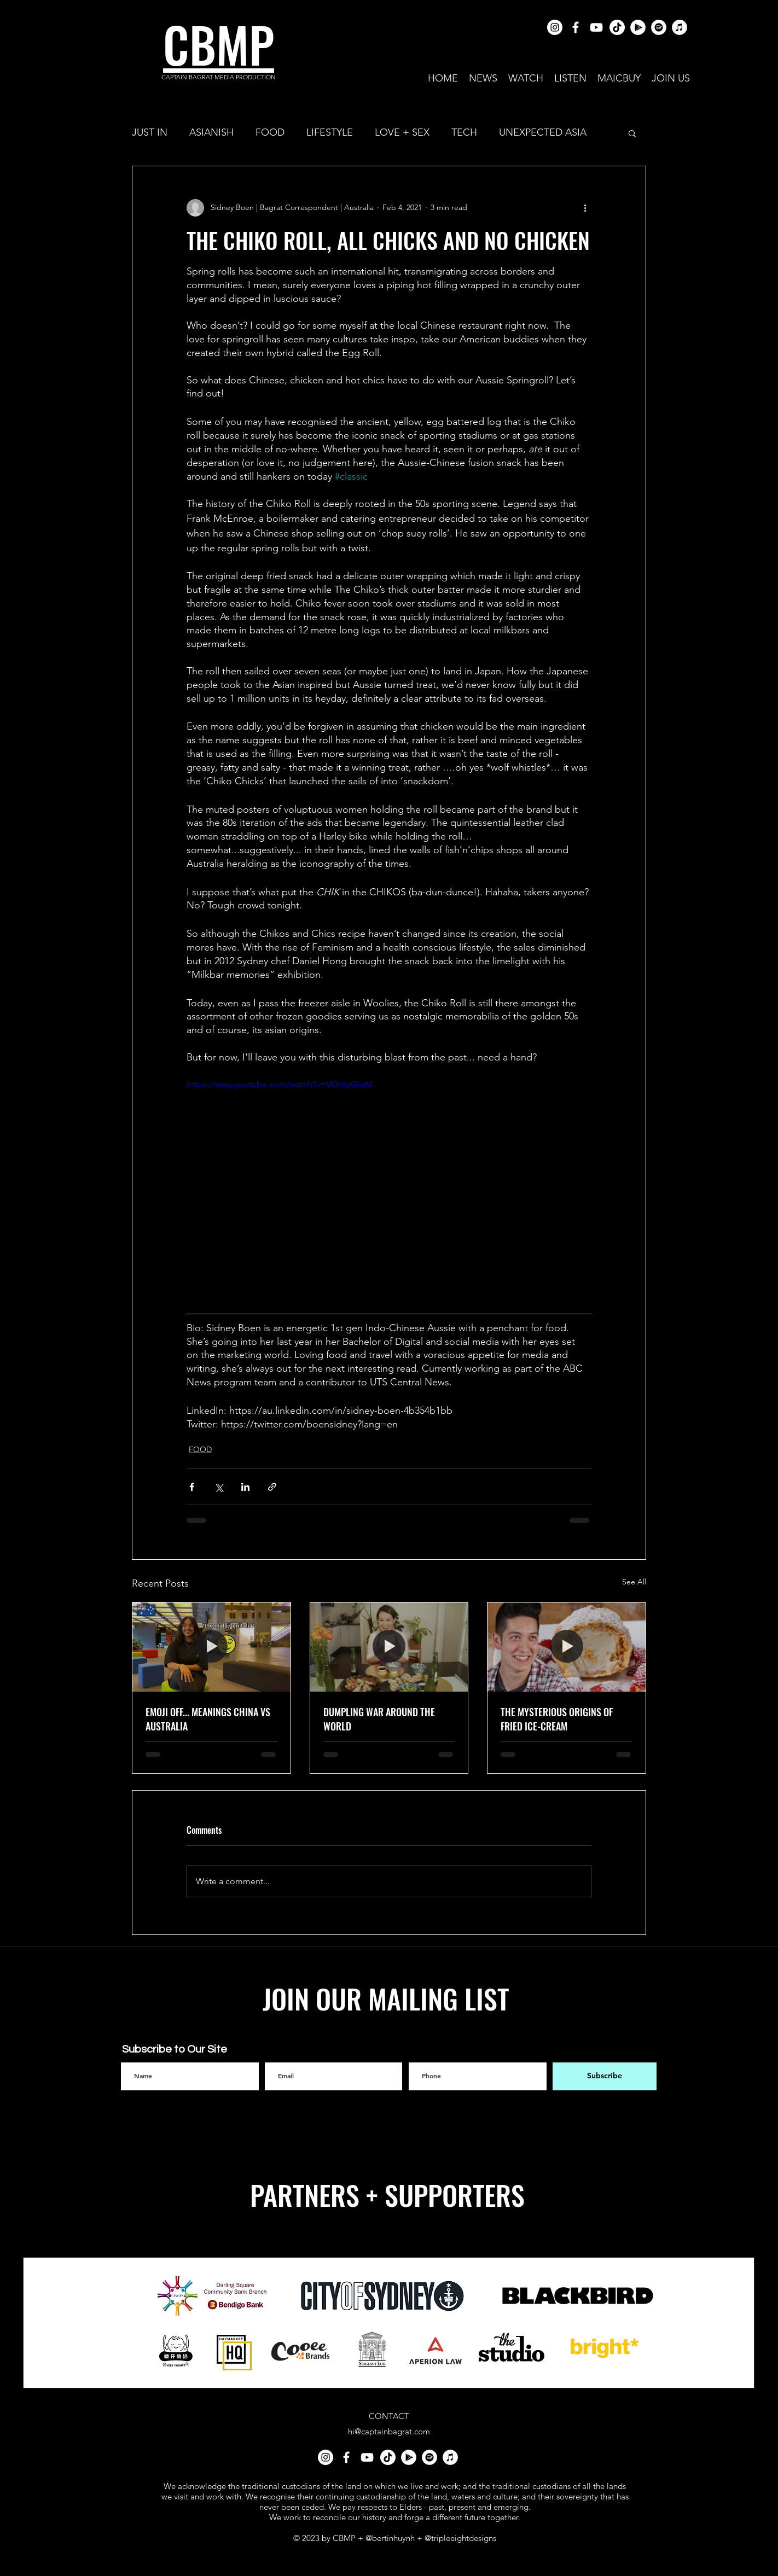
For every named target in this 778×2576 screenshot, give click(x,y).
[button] (632, 133)
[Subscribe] (605, 2076)
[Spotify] (658, 27)
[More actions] (584, 207)
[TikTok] (617, 27)
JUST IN (149, 132)
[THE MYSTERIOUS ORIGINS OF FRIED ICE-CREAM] (566, 1646)
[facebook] (575, 27)
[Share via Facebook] (192, 1487)
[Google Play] (638, 27)
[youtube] (596, 27)
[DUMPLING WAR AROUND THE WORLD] (389, 1646)
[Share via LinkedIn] (245, 1487)
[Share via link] (272, 1487)
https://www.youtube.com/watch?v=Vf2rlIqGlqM (280, 1084)
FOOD (270, 132)
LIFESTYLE (329, 132)
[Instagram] (554, 27)
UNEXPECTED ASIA (543, 132)
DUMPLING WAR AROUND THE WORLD (379, 1719)
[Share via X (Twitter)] (218, 1487)
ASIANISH (211, 132)
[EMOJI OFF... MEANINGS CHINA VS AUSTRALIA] (211, 1646)
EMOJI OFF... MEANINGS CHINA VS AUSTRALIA (208, 1719)
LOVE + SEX (402, 132)
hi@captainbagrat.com (389, 2431)
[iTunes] (679, 27)
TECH (464, 132)
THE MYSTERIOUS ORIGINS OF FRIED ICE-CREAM (557, 1719)
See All (634, 1582)
